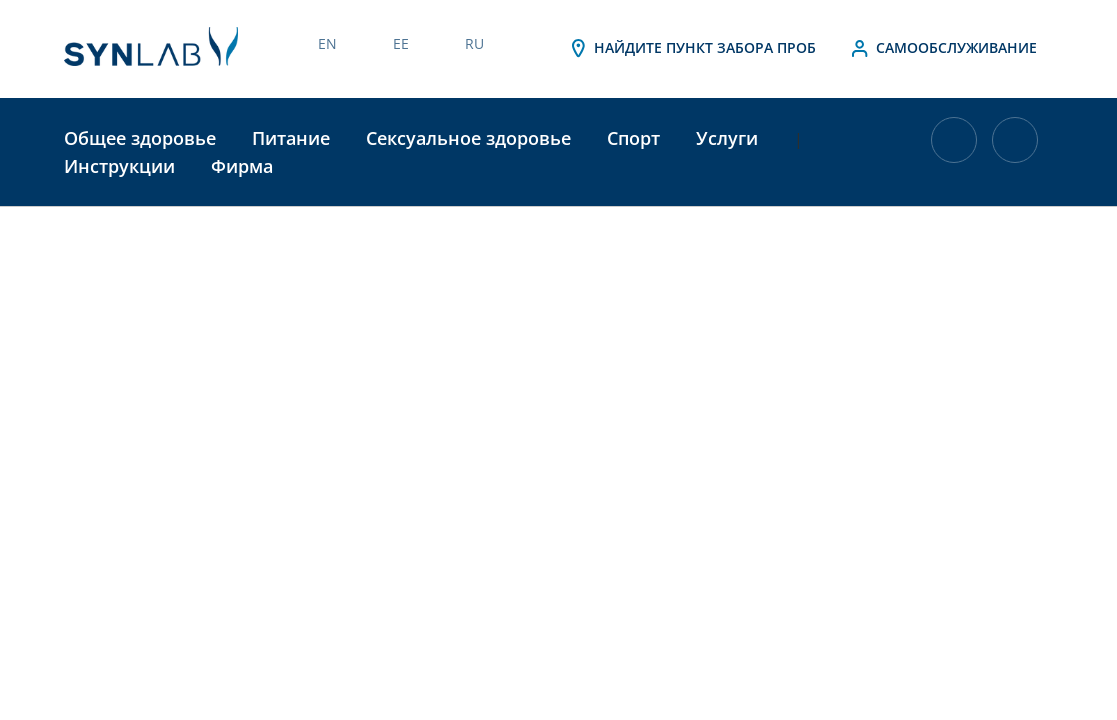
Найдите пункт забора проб (691, 49)
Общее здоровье (140, 138)
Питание (291, 138)
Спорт (633, 138)
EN (327, 43)
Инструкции (119, 166)
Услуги (727, 138)
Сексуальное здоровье (468, 138)
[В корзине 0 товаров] (954, 161)
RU (474, 43)
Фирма (242, 166)
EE (401, 43)
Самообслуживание (942, 49)
